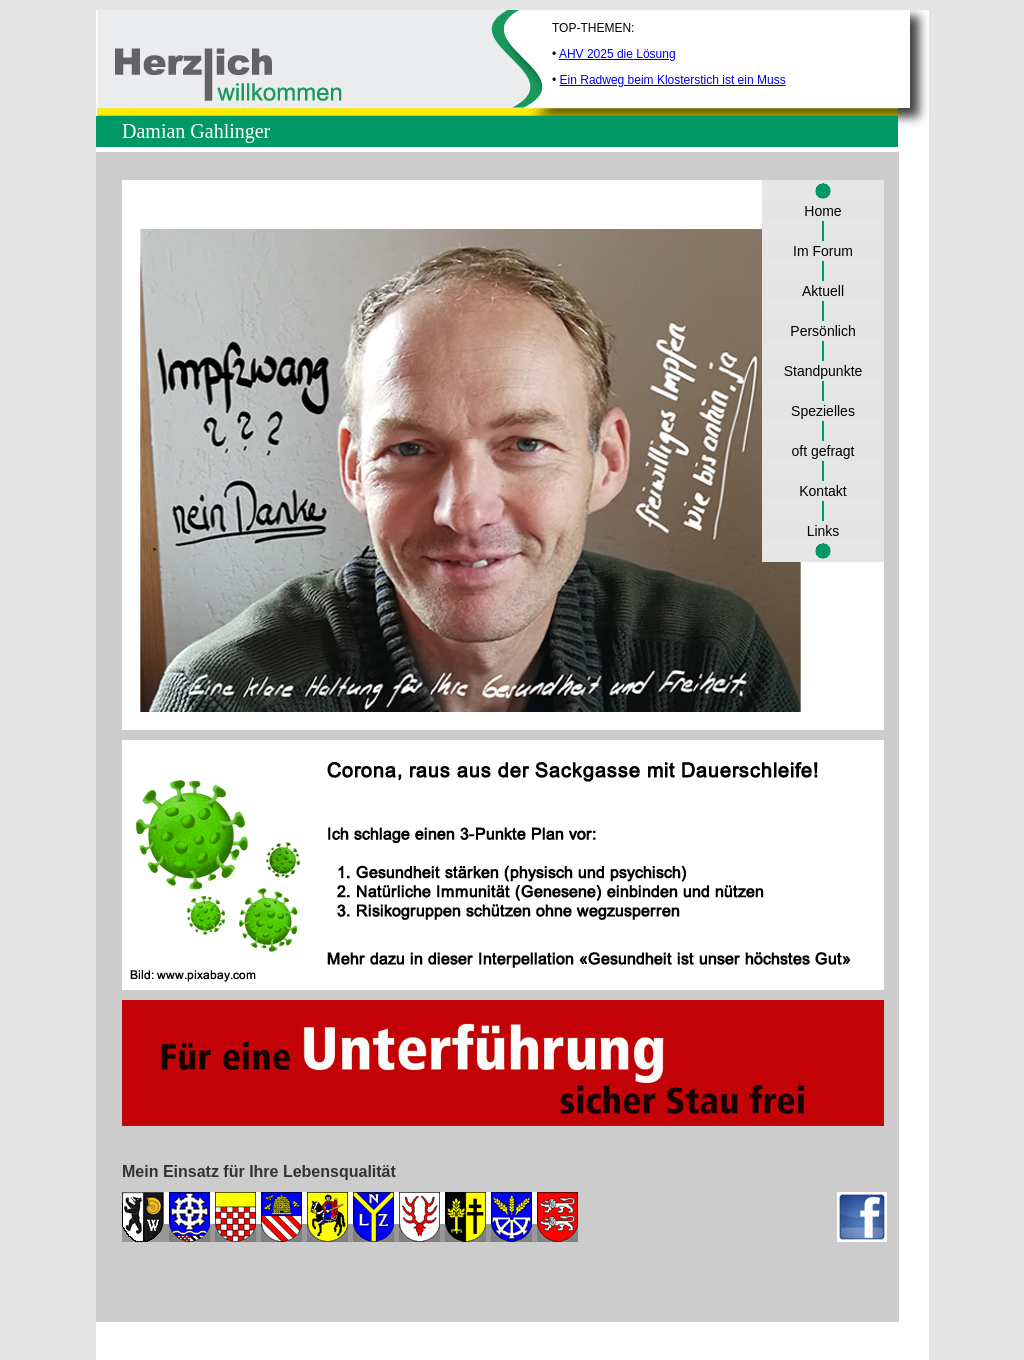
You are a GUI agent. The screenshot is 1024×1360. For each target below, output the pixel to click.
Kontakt (822, 491)
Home (822, 211)
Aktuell (823, 291)
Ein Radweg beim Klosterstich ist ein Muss (673, 80)
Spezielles (823, 411)
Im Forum (823, 251)
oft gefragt (822, 451)
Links (823, 531)
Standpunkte (823, 371)
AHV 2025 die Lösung (617, 54)
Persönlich (822, 331)
